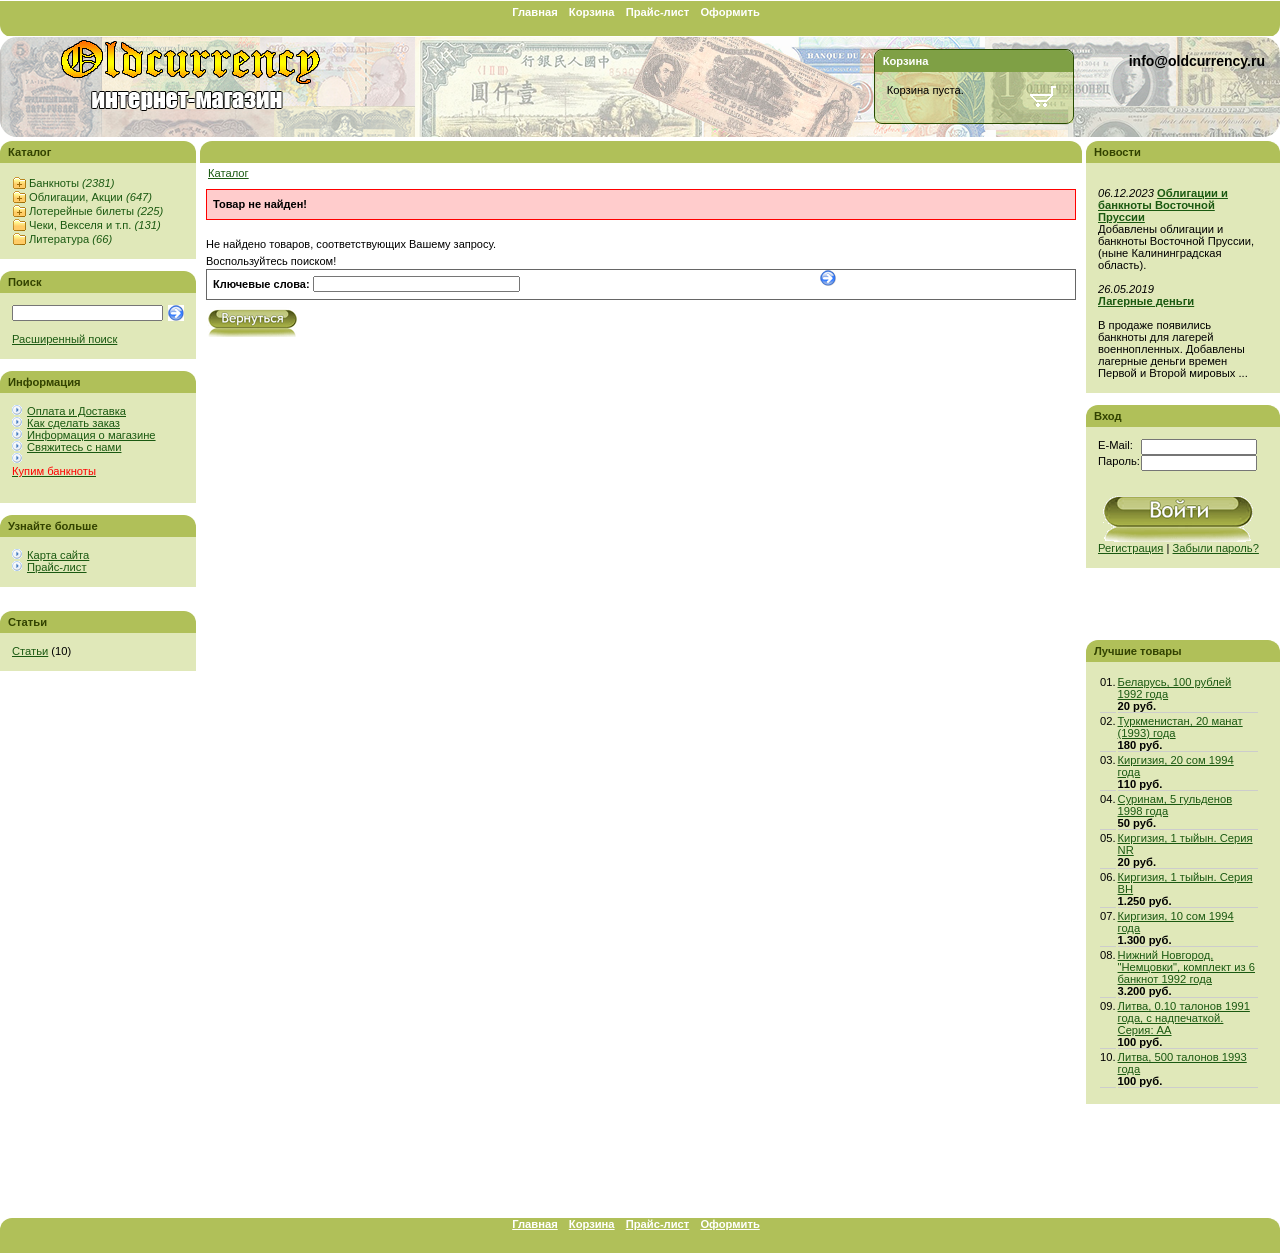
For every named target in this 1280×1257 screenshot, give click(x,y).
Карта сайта (58, 555)
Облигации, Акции (90, 197)
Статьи (30, 651)
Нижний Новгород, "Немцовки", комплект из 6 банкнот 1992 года (1186, 967)
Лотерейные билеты (96, 211)
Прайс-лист (658, 12)
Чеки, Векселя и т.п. (95, 225)
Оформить (729, 12)
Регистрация (1130, 548)
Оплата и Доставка (76, 411)
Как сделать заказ (73, 423)
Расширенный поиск (64, 339)
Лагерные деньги (1146, 301)
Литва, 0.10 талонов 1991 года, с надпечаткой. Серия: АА (1184, 1018)
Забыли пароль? (1216, 548)
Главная (535, 12)
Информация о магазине (91, 435)
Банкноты (71, 183)
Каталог (228, 173)
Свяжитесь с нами (74, 447)
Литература (70, 239)
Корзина (592, 12)
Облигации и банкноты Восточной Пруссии (1163, 205)
